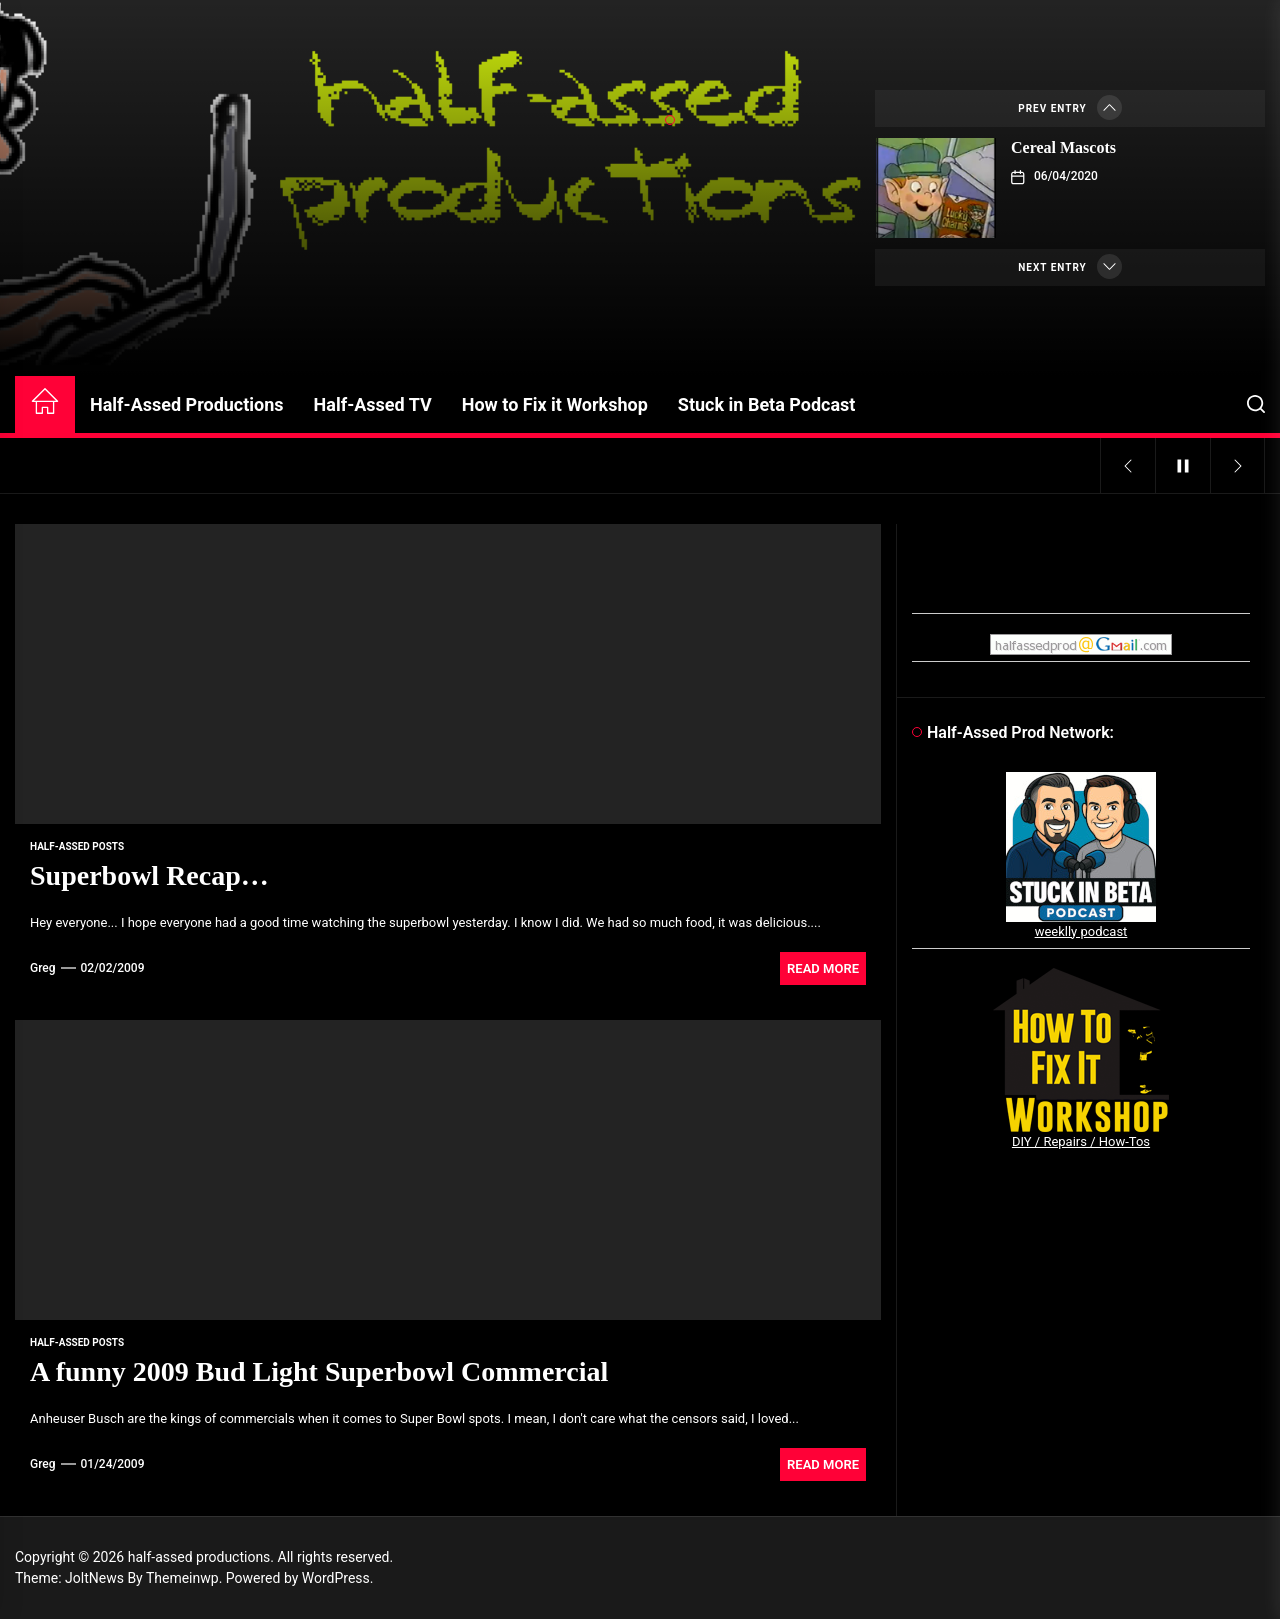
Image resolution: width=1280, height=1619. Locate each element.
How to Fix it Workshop (555, 404)
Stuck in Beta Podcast (767, 404)
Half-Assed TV (373, 404)
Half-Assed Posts (77, 846)
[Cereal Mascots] (936, 188)
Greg (43, 968)
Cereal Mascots (1063, 147)
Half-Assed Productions (187, 404)
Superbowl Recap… (149, 875)
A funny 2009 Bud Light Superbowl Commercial (319, 1371)
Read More (823, 968)
